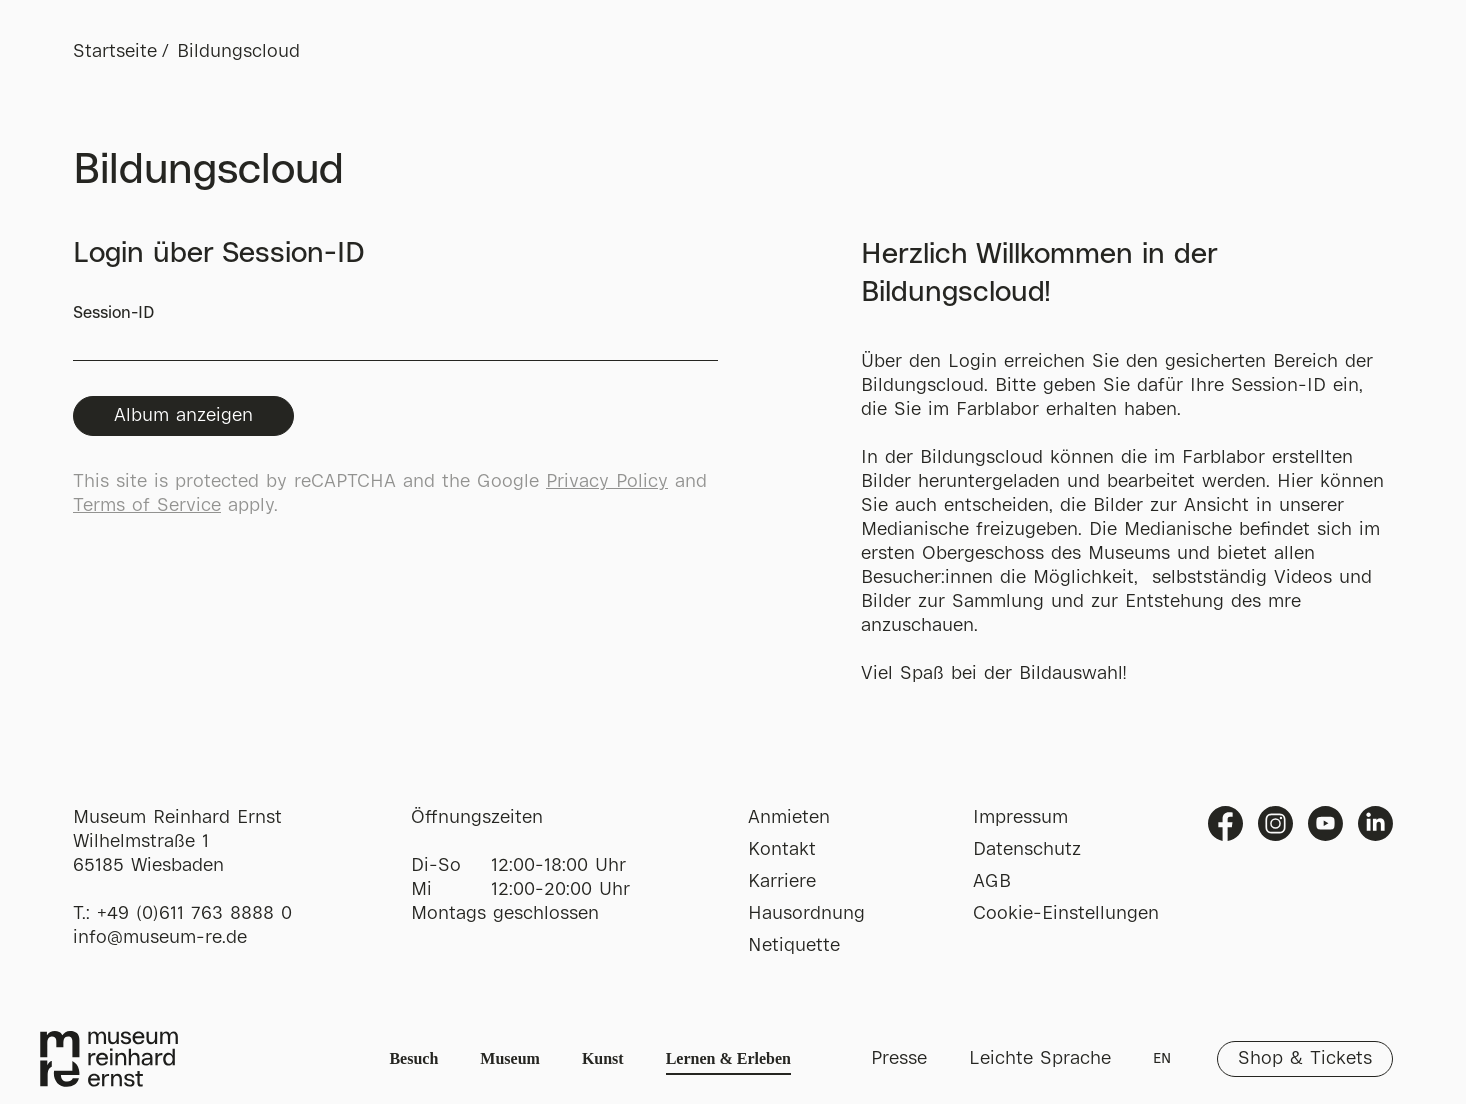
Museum (510, 1058)
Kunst (603, 1058)
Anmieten (789, 818)
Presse (899, 1059)
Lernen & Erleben (728, 1058)
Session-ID (395, 333)
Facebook (1225, 823)
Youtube (1325, 823)
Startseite (115, 52)
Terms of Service (147, 506)
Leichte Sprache (1040, 1059)
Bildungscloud (238, 52)
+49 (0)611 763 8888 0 (194, 914)
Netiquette (794, 946)
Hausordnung (806, 914)
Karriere (782, 882)
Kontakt (782, 850)
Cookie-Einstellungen (1066, 914)
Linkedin (1375, 823)
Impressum (1020, 818)
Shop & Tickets (1305, 1059)
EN (1162, 1059)
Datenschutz (1027, 850)
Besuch (413, 1058)
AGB (992, 882)
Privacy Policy (607, 482)
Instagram (1275, 823)
